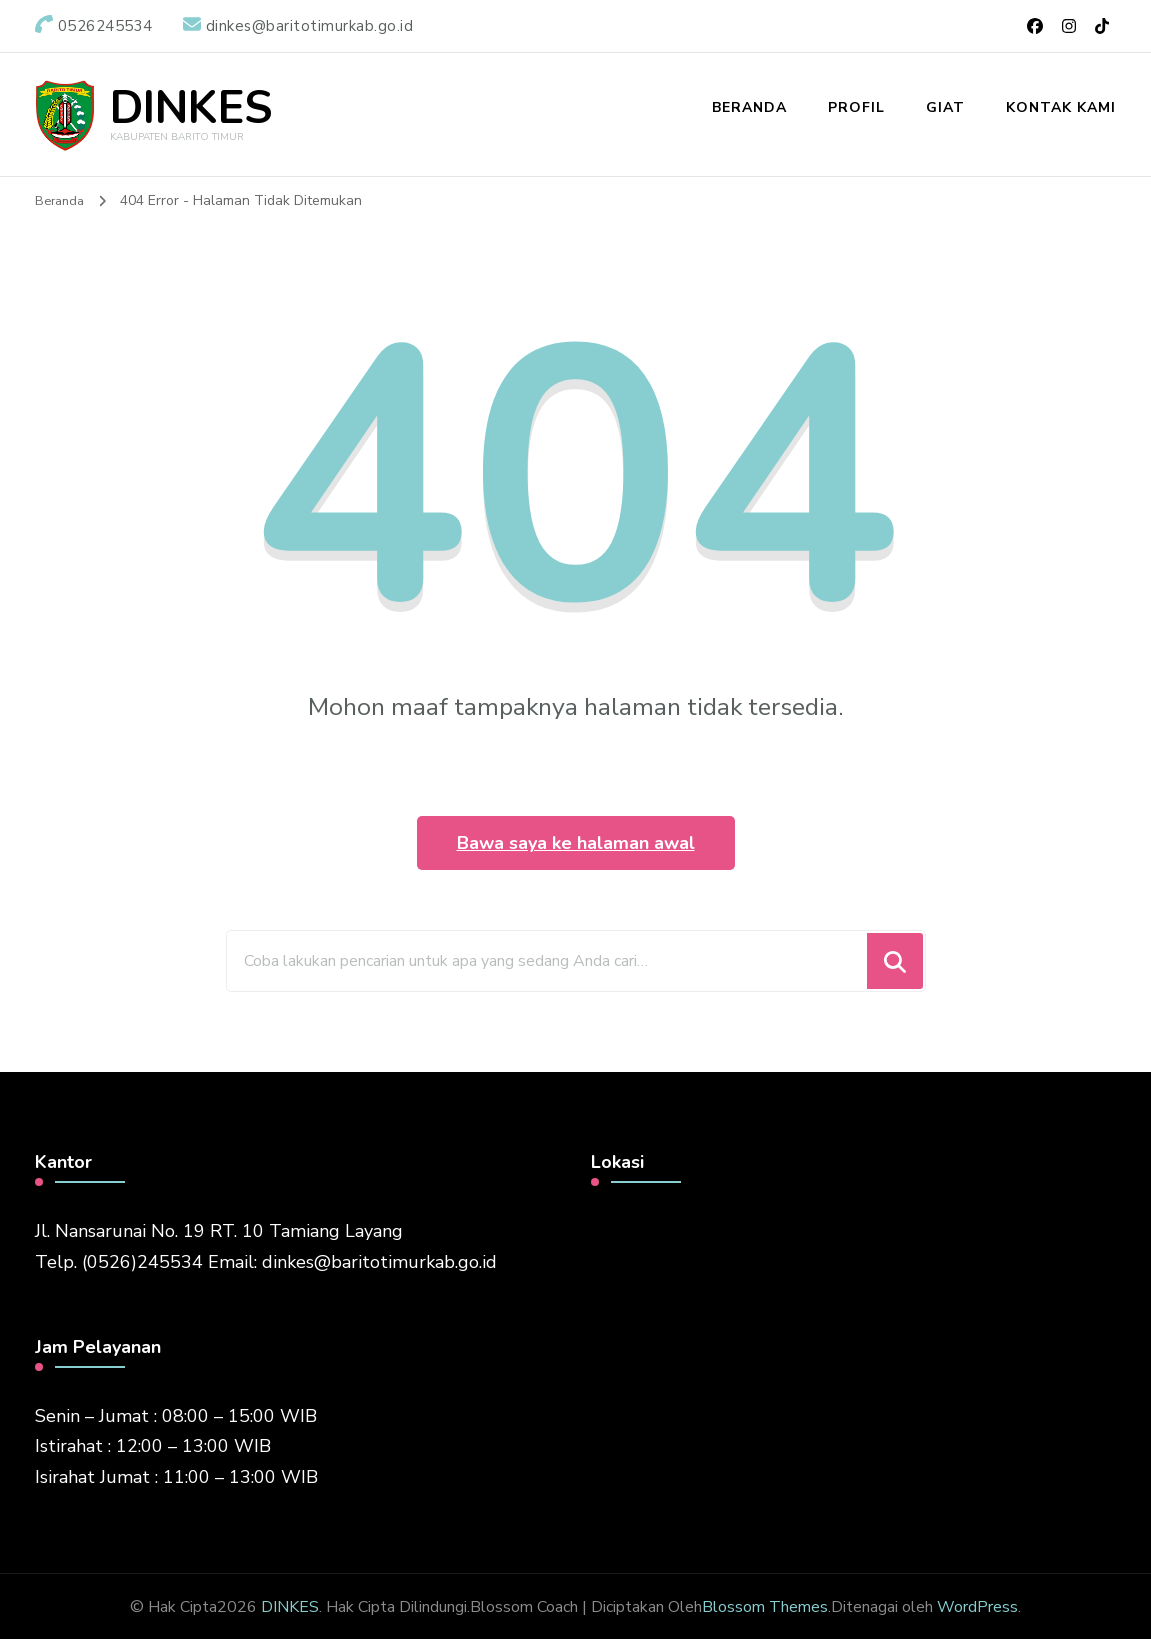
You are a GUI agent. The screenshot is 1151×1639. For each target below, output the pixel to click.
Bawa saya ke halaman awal (576, 841)
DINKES (191, 107)
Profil (856, 107)
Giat (945, 107)
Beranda (749, 107)
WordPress (977, 1605)
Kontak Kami (1061, 107)
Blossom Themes (765, 1605)
